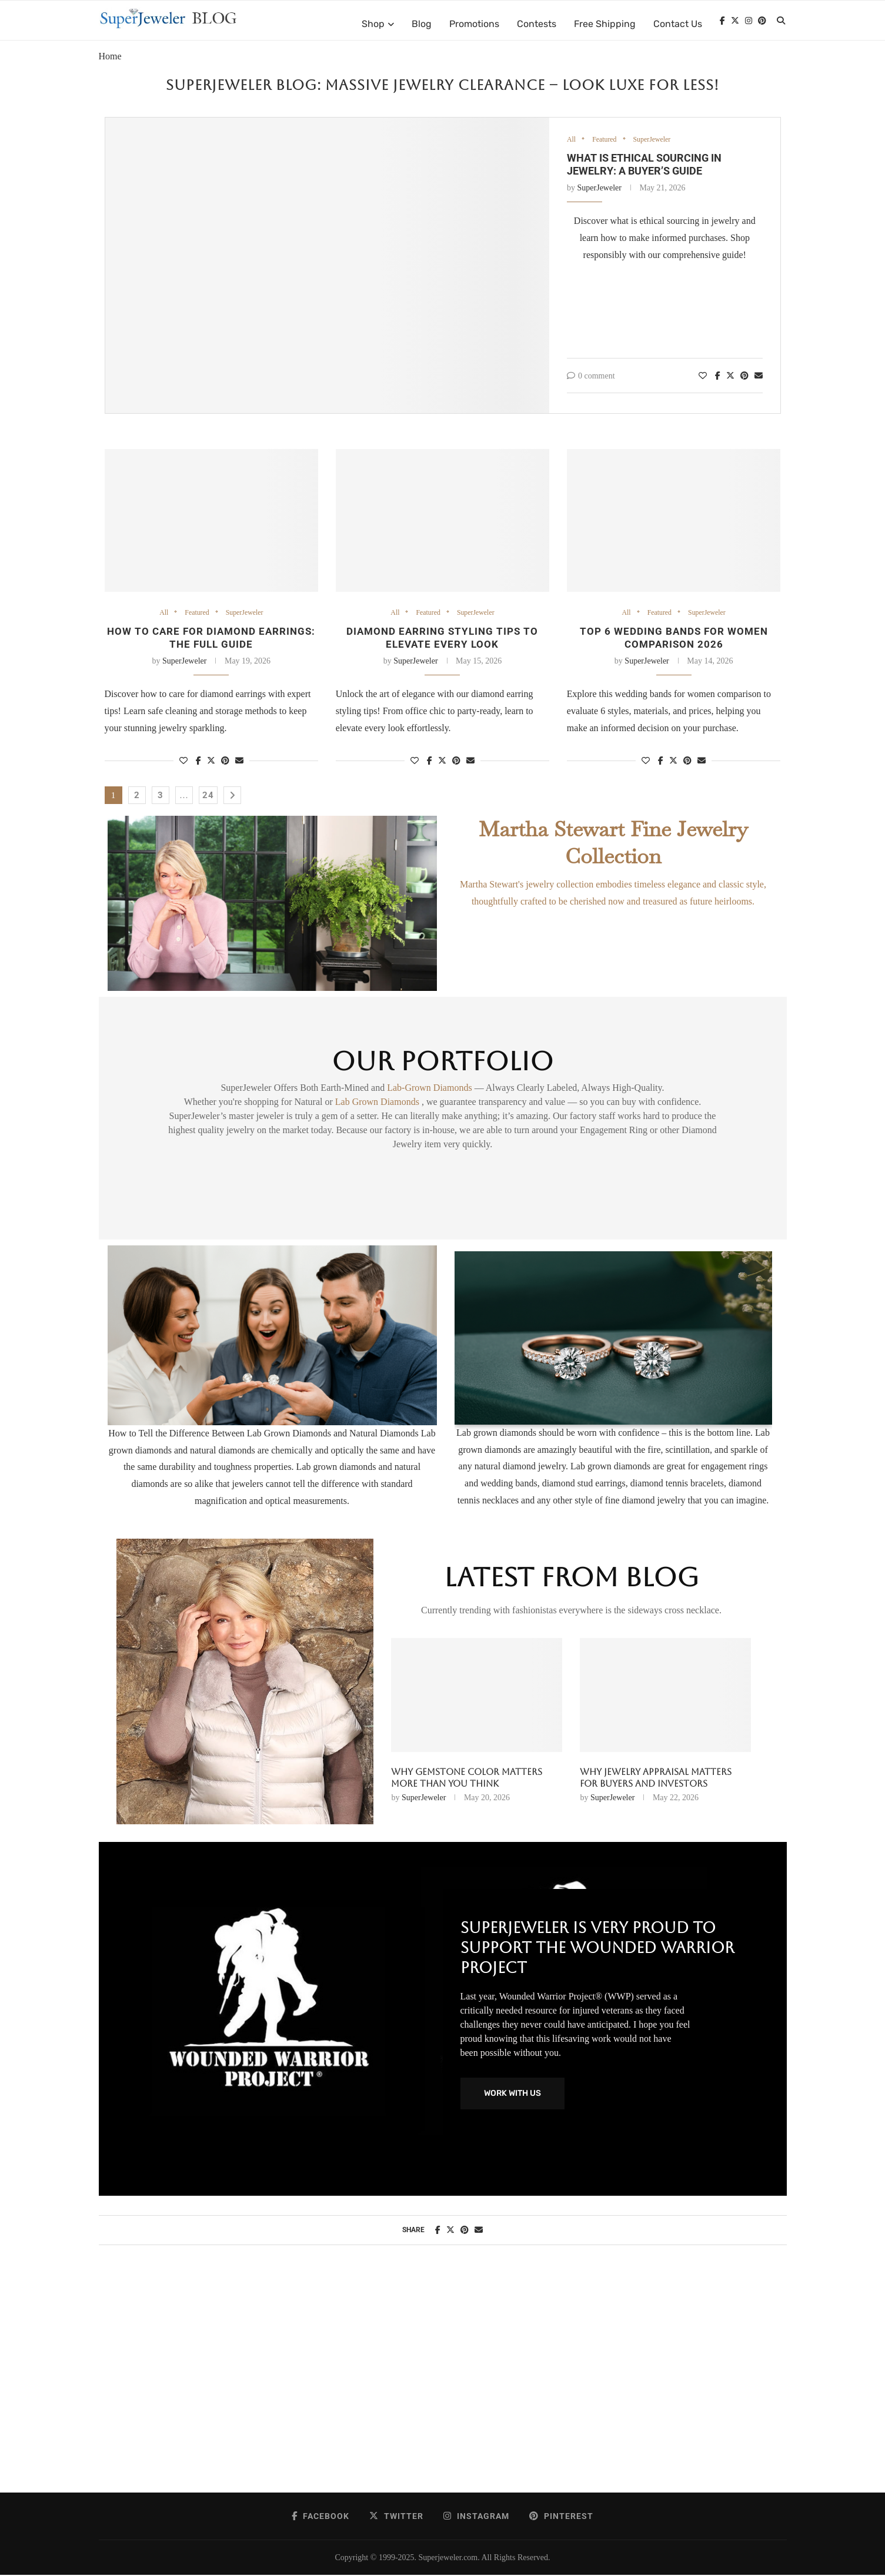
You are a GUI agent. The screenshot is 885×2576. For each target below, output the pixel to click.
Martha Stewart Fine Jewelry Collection (613, 843)
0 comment (591, 375)
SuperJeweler (656, 139)
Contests (536, 23)
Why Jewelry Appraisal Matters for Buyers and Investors (656, 1779)
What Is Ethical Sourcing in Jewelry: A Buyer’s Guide (644, 164)
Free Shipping (605, 23)
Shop (373, 23)
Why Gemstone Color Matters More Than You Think (466, 1779)
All (572, 139)
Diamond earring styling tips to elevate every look (442, 638)
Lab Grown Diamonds (378, 1103)
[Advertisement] (443, 2381)
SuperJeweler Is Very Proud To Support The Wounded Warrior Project (597, 1948)
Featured (606, 139)
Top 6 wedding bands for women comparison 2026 (674, 638)
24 (208, 795)
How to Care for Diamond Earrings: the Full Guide (211, 638)
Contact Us (677, 23)
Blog (422, 23)
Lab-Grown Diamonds (430, 1089)
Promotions (474, 23)
